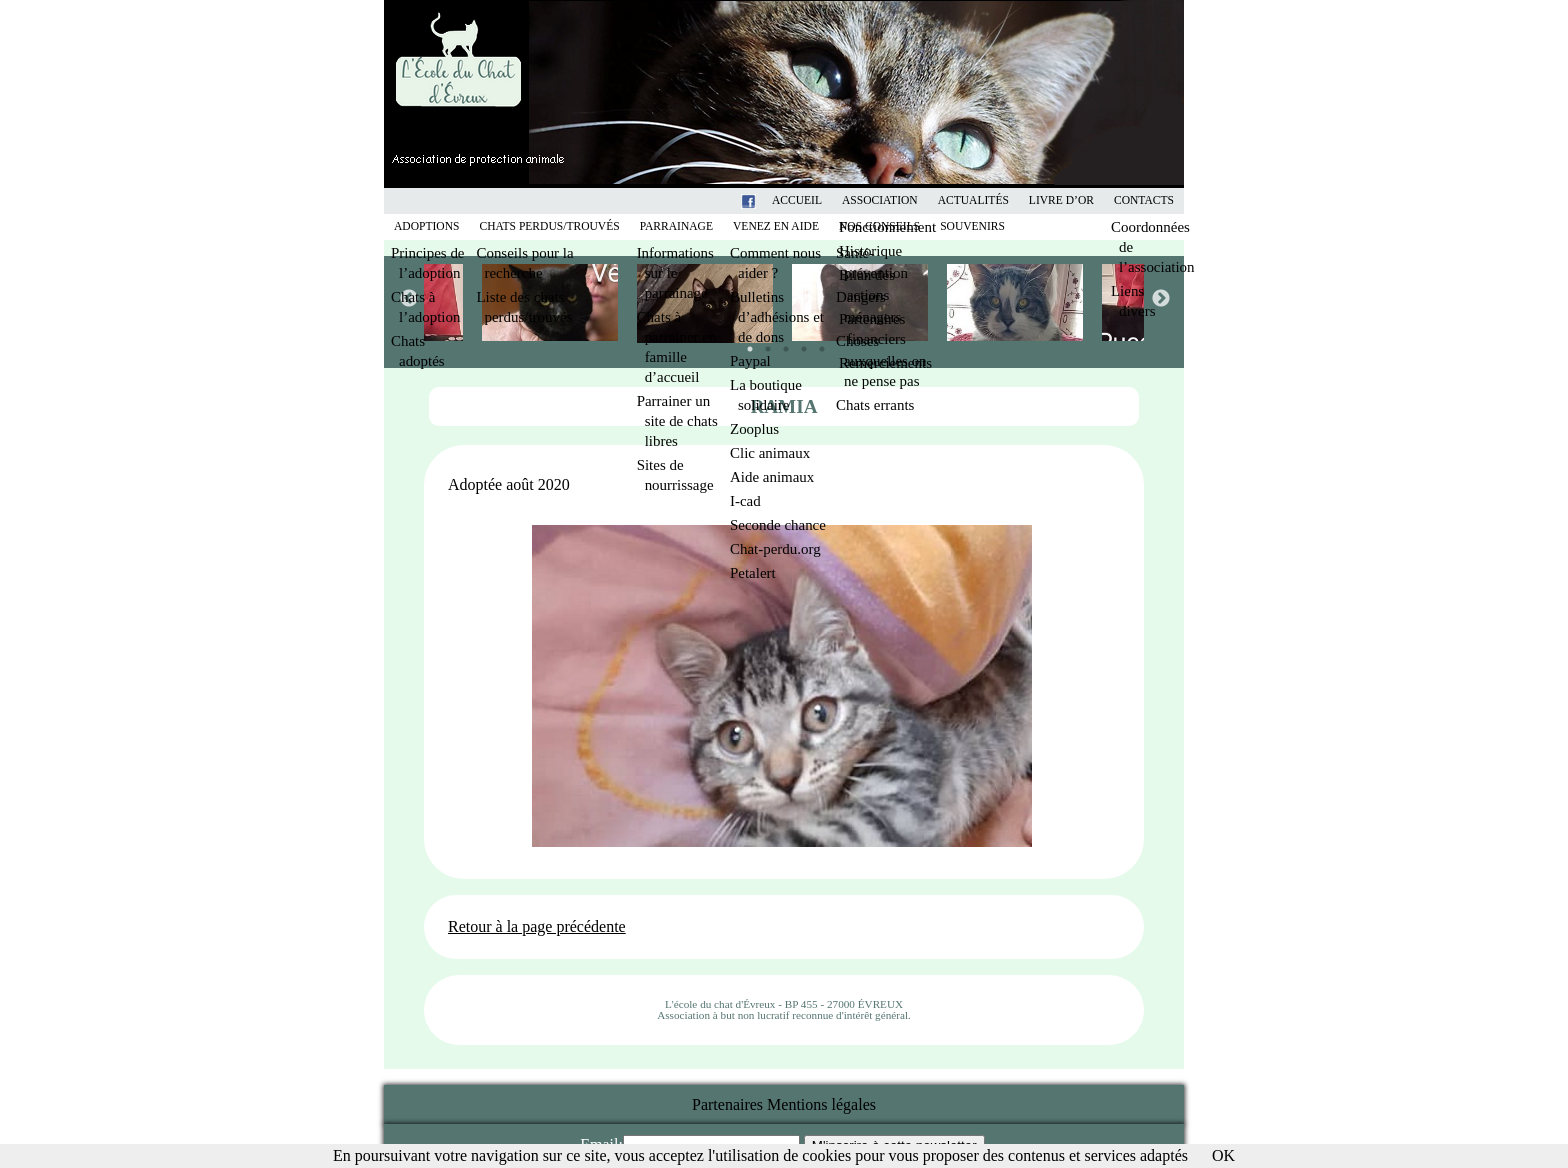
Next (1160, 298)
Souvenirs (972, 226)
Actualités (973, 200)
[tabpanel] (861, 302)
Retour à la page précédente (537, 926)
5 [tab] (817, 344)
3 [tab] (781, 344)
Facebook (774, 200)
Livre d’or (1061, 200)
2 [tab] (763, 344)
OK (1223, 1155)
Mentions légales (821, 1104)
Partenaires (727, 1104)
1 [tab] (745, 344)
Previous (408, 298)
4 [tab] (799, 344)
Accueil (797, 200)
